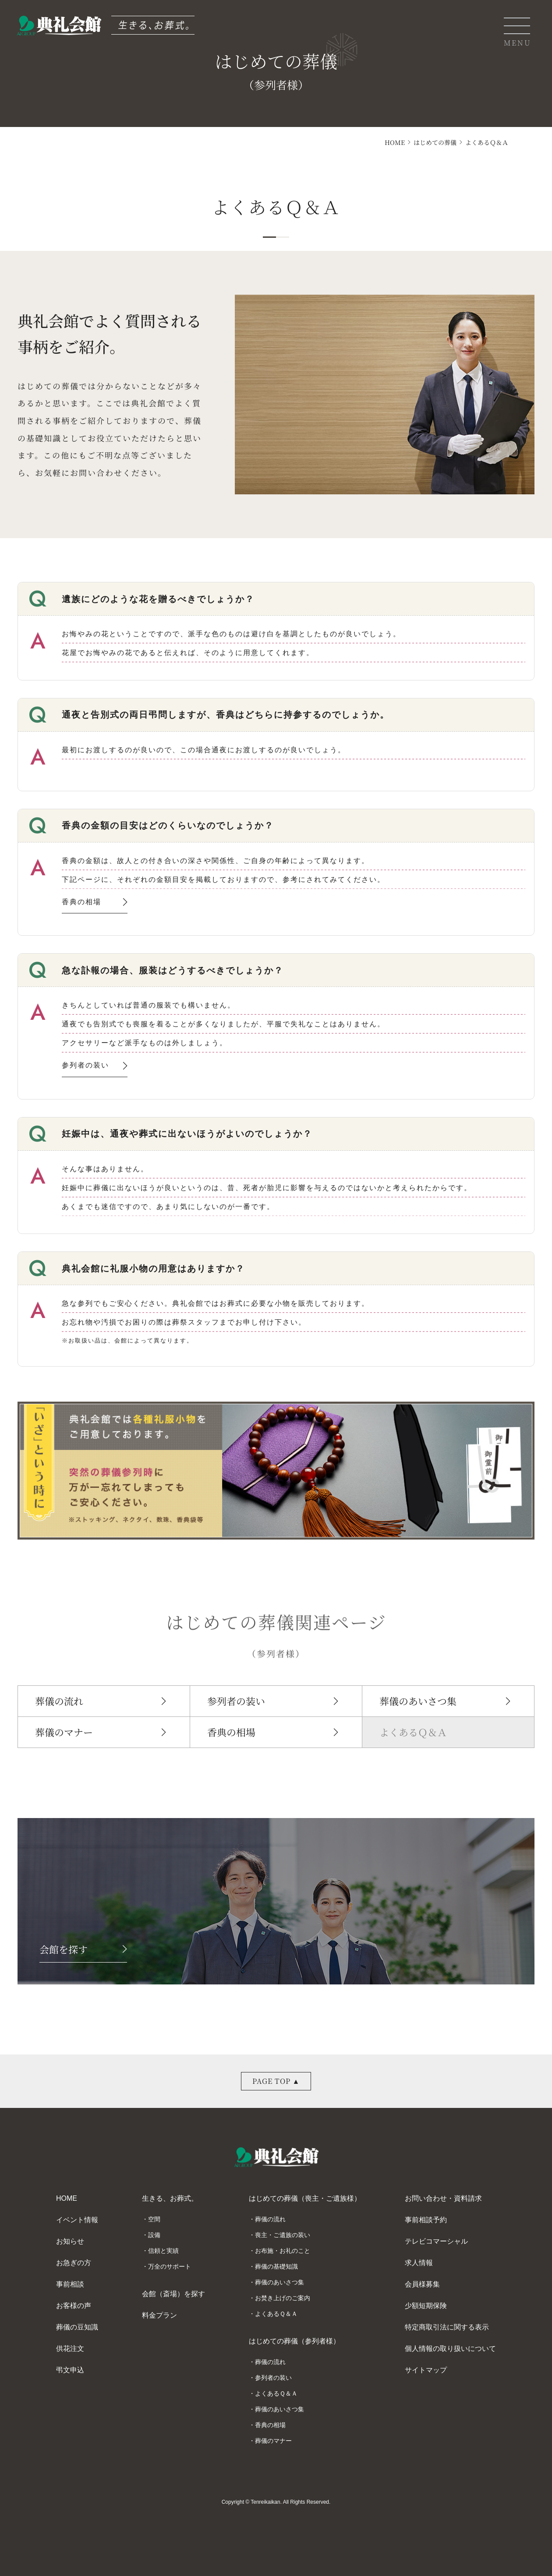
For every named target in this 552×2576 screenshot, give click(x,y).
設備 (154, 2234)
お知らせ (70, 2241)
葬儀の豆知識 (77, 2327)
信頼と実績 (163, 2250)
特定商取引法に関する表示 (447, 2327)
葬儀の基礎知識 (276, 2266)
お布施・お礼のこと (282, 2250)
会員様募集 (422, 2284)
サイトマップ (426, 2370)
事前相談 (70, 2284)
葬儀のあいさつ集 (417, 1701)
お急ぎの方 (73, 2262)
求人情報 (419, 2262)
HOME (395, 142)
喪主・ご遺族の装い (282, 2234)
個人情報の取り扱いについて (450, 2348)
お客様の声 (73, 2305)
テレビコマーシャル (436, 2241)
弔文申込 (70, 2370)
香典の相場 (94, 903)
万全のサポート (169, 2266)
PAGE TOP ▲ (276, 2081)
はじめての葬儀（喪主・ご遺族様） (305, 2198)
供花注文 (70, 2348)
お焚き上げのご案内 (282, 2297)
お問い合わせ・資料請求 (443, 2198)
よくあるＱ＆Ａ (413, 1732)
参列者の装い (94, 1066)
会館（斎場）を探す (173, 2294)
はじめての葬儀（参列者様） (294, 2341)
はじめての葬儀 (435, 142)
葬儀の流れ (59, 1701)
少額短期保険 (426, 2305)
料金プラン (159, 2315)
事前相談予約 (426, 2220)
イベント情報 (77, 2220)
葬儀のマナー (64, 1732)
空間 (154, 2219)
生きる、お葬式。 (170, 2198)
